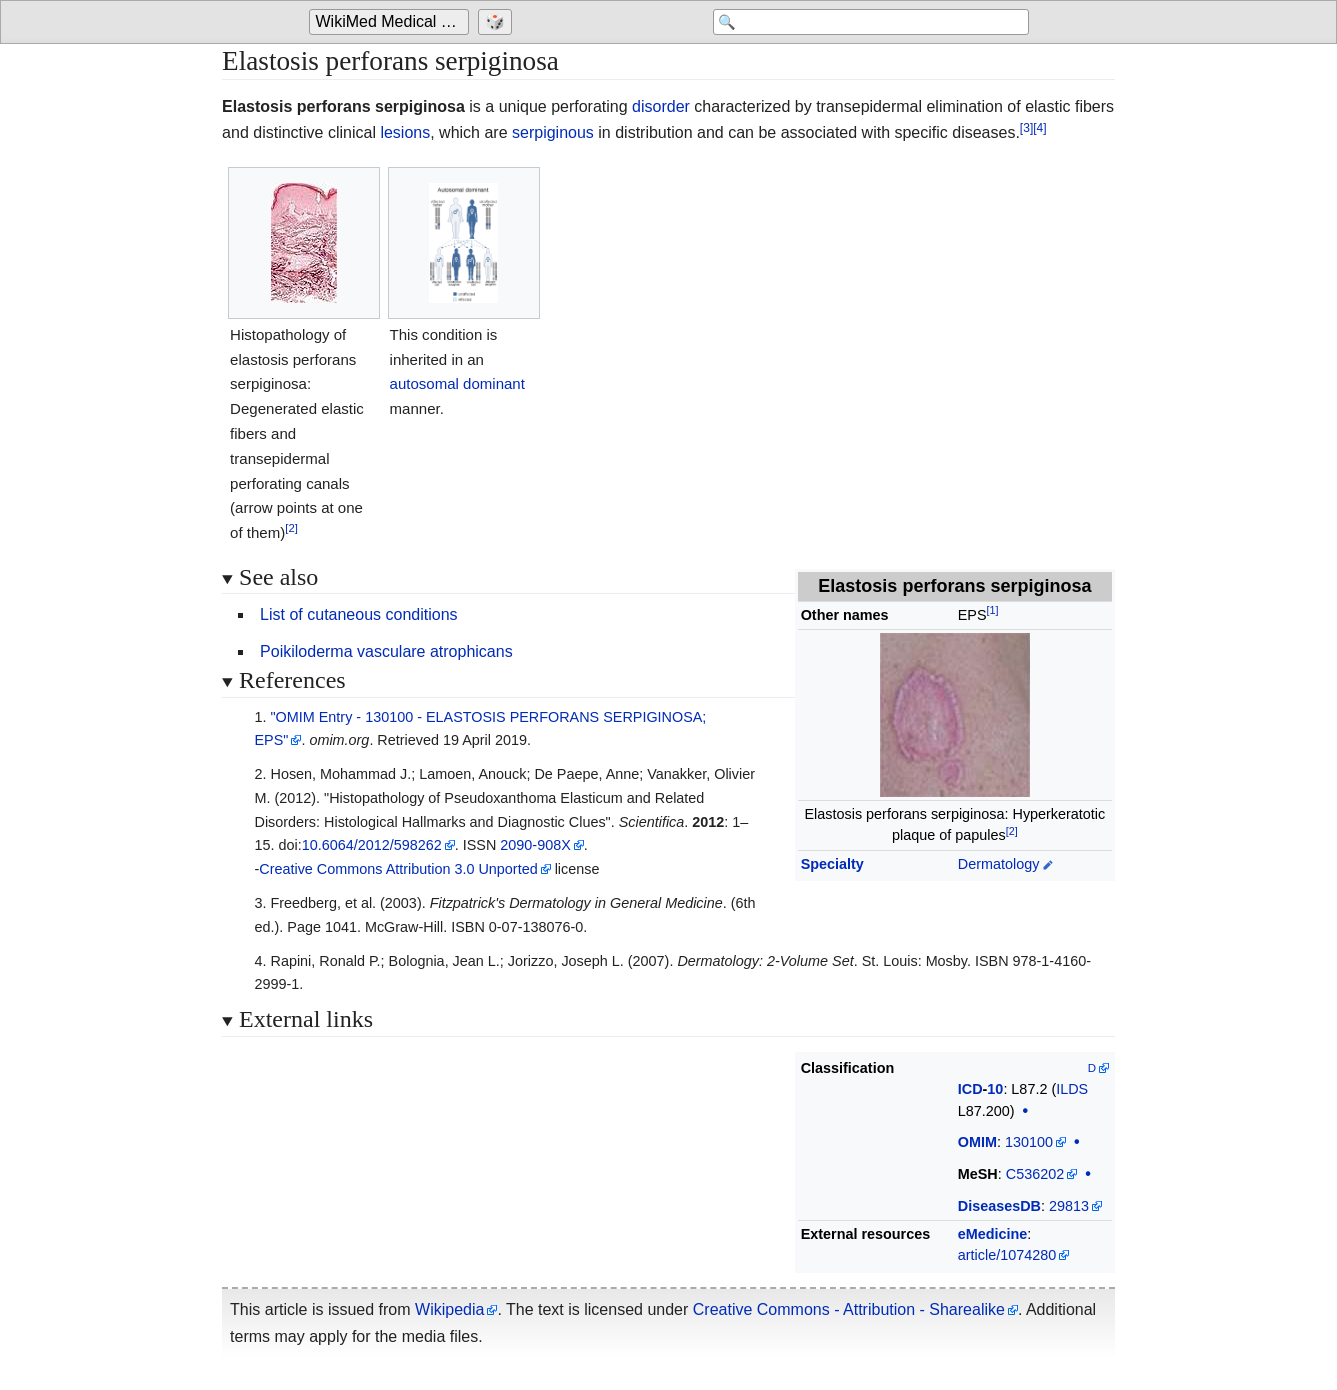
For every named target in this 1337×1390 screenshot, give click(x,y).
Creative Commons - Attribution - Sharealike (849, 1309)
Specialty (832, 864)
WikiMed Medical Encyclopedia (392, 21)
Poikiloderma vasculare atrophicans (386, 651)
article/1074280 (1007, 1255)
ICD (970, 1089)
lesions (405, 132)
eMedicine (993, 1234)
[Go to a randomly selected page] (497, 22)
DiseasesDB (999, 1206)
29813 (1069, 1206)
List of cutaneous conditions (358, 614)
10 (995, 1089)
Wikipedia (449, 1309)
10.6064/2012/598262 (372, 845)
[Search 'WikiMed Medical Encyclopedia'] (869, 22)
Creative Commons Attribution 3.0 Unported (398, 869)
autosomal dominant (457, 383)
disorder (661, 106)
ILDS (1072, 1089)
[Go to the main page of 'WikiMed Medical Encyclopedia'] (391, 22)
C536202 (1035, 1174)
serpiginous (553, 132)
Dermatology (999, 864)
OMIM (977, 1142)
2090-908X (535, 845)
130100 (1029, 1142)
